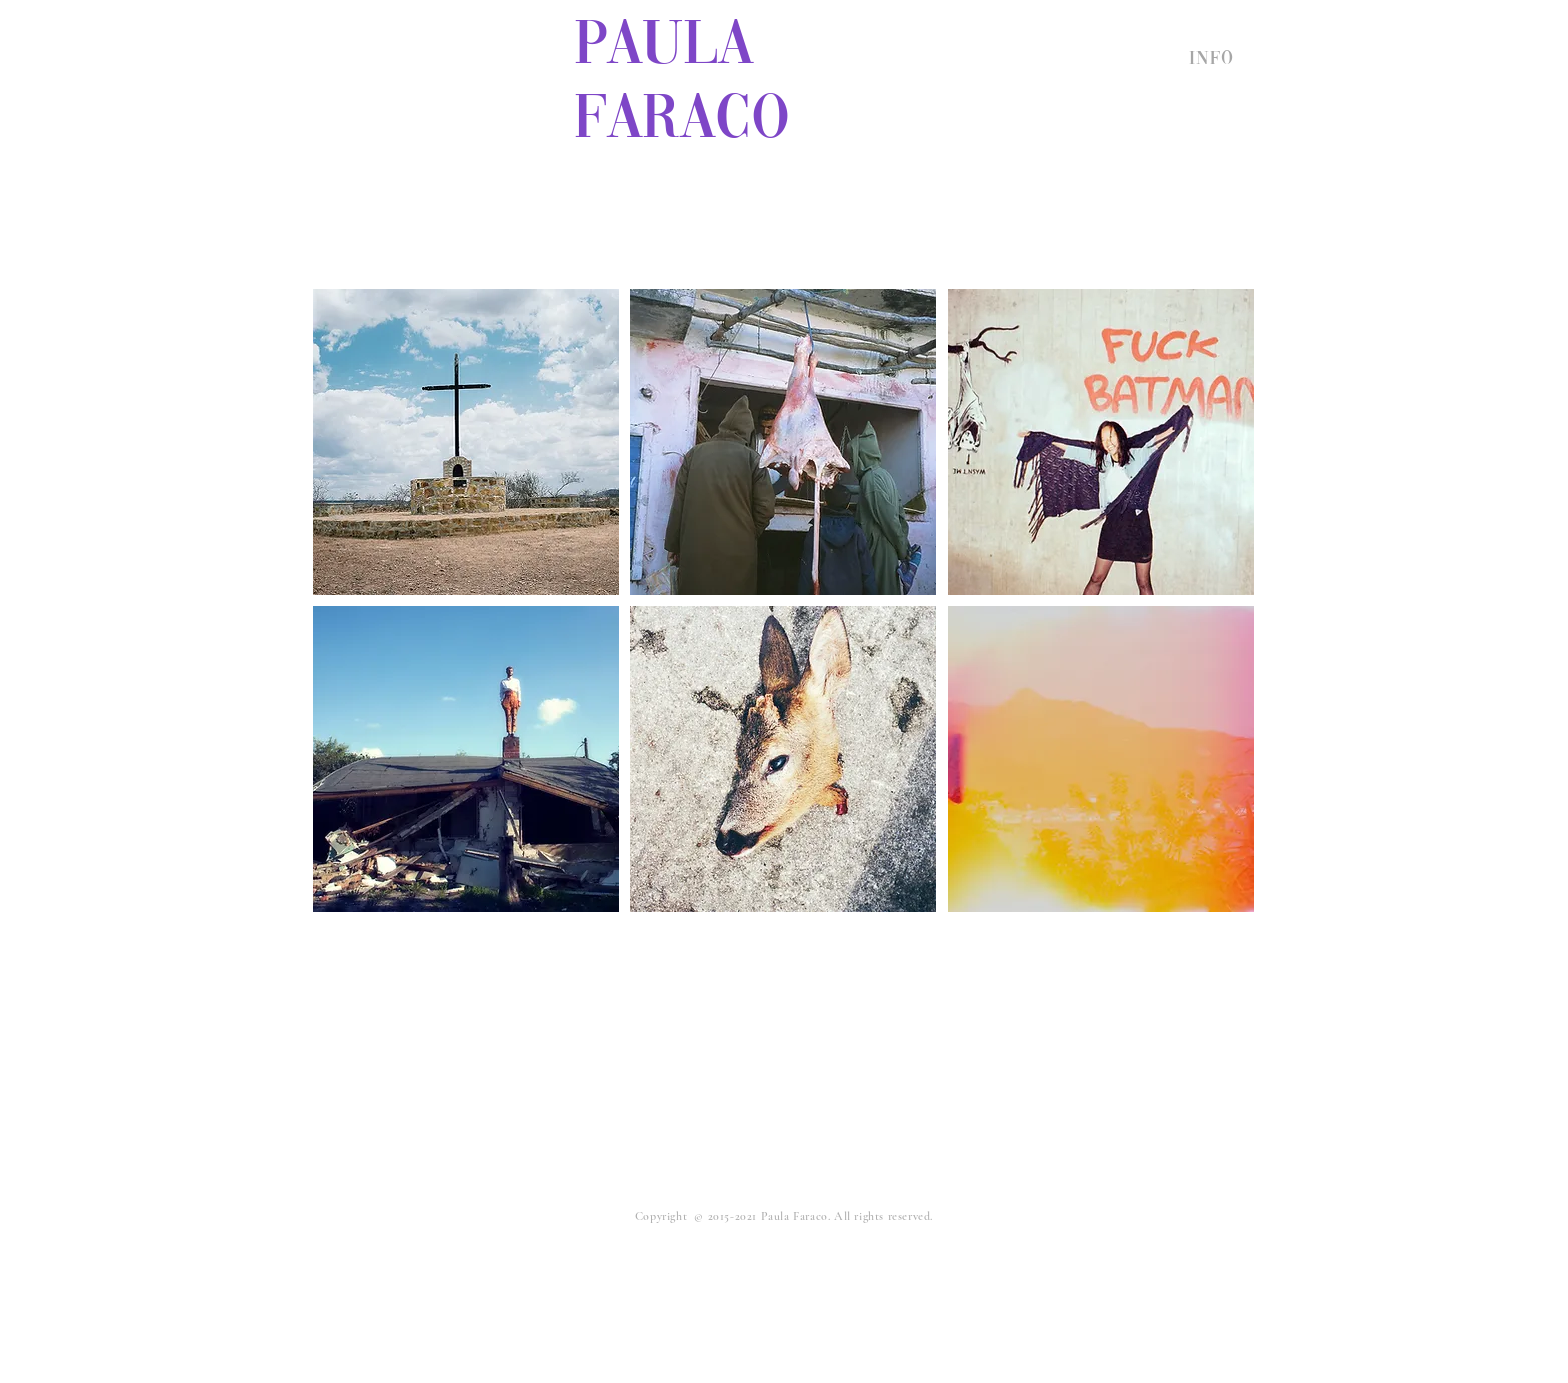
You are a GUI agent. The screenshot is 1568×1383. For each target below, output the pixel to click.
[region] (466, 442)
